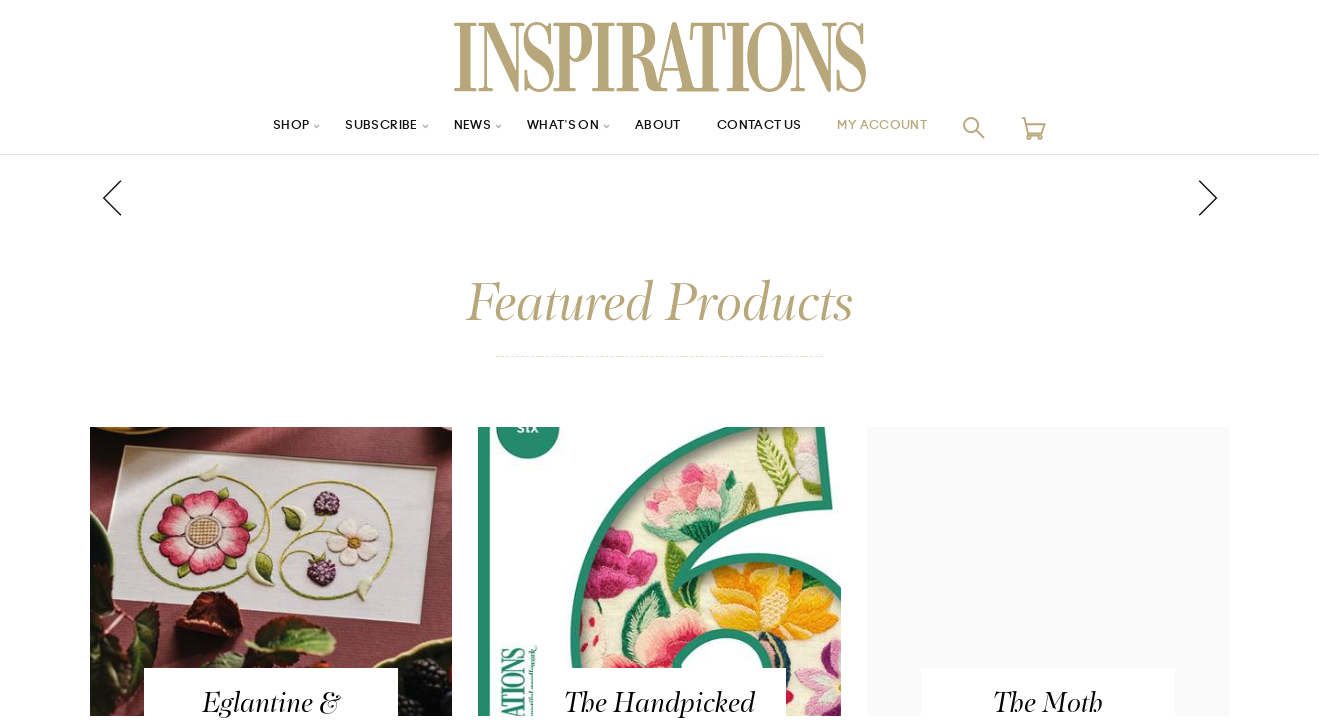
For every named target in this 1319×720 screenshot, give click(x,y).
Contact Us (771, 127)
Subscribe (359, 127)
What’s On (557, 127)
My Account (908, 127)
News (458, 127)
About (660, 127)
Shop (260, 127)
